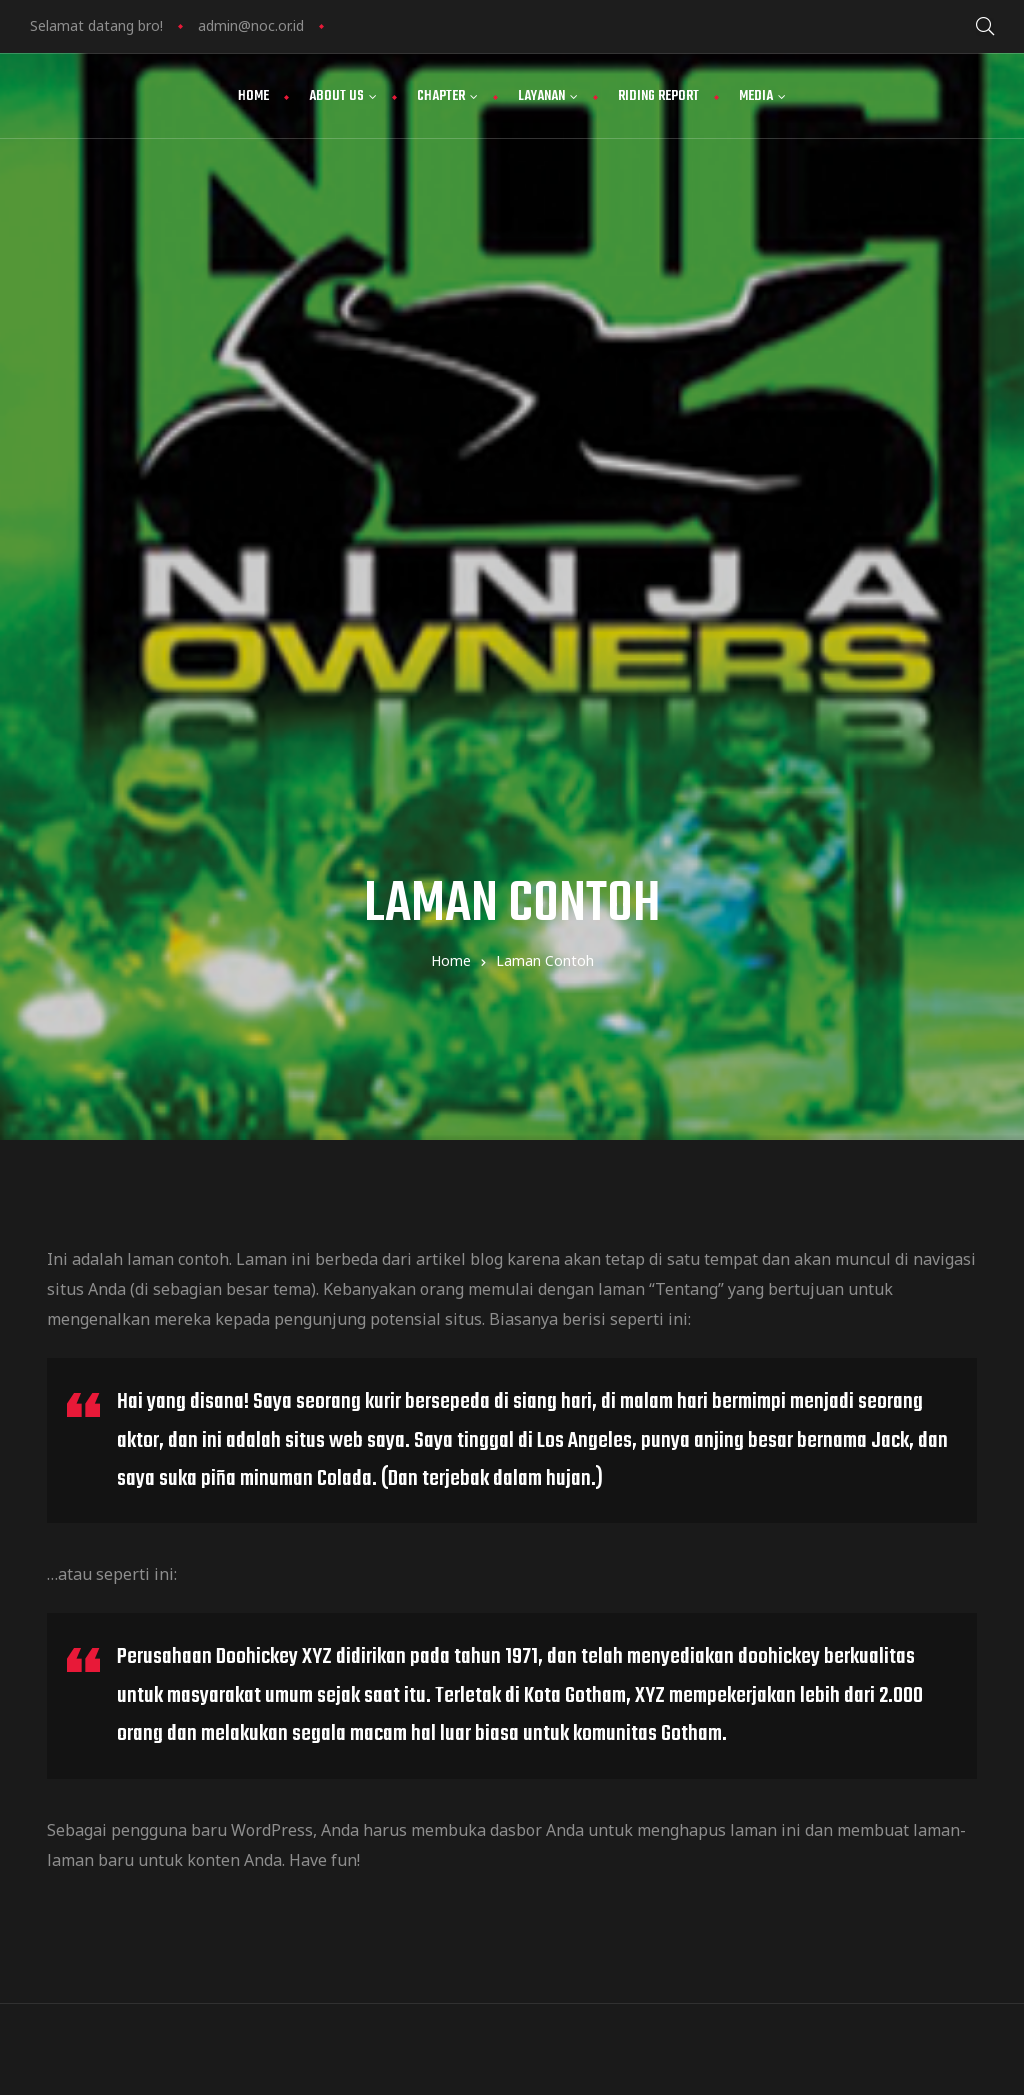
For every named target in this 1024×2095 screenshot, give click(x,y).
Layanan (548, 96)
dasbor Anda (537, 1258)
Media (762, 96)
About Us (343, 96)
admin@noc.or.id (251, 25)
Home (253, 96)
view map (624, 1788)
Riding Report (658, 96)
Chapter (447, 96)
